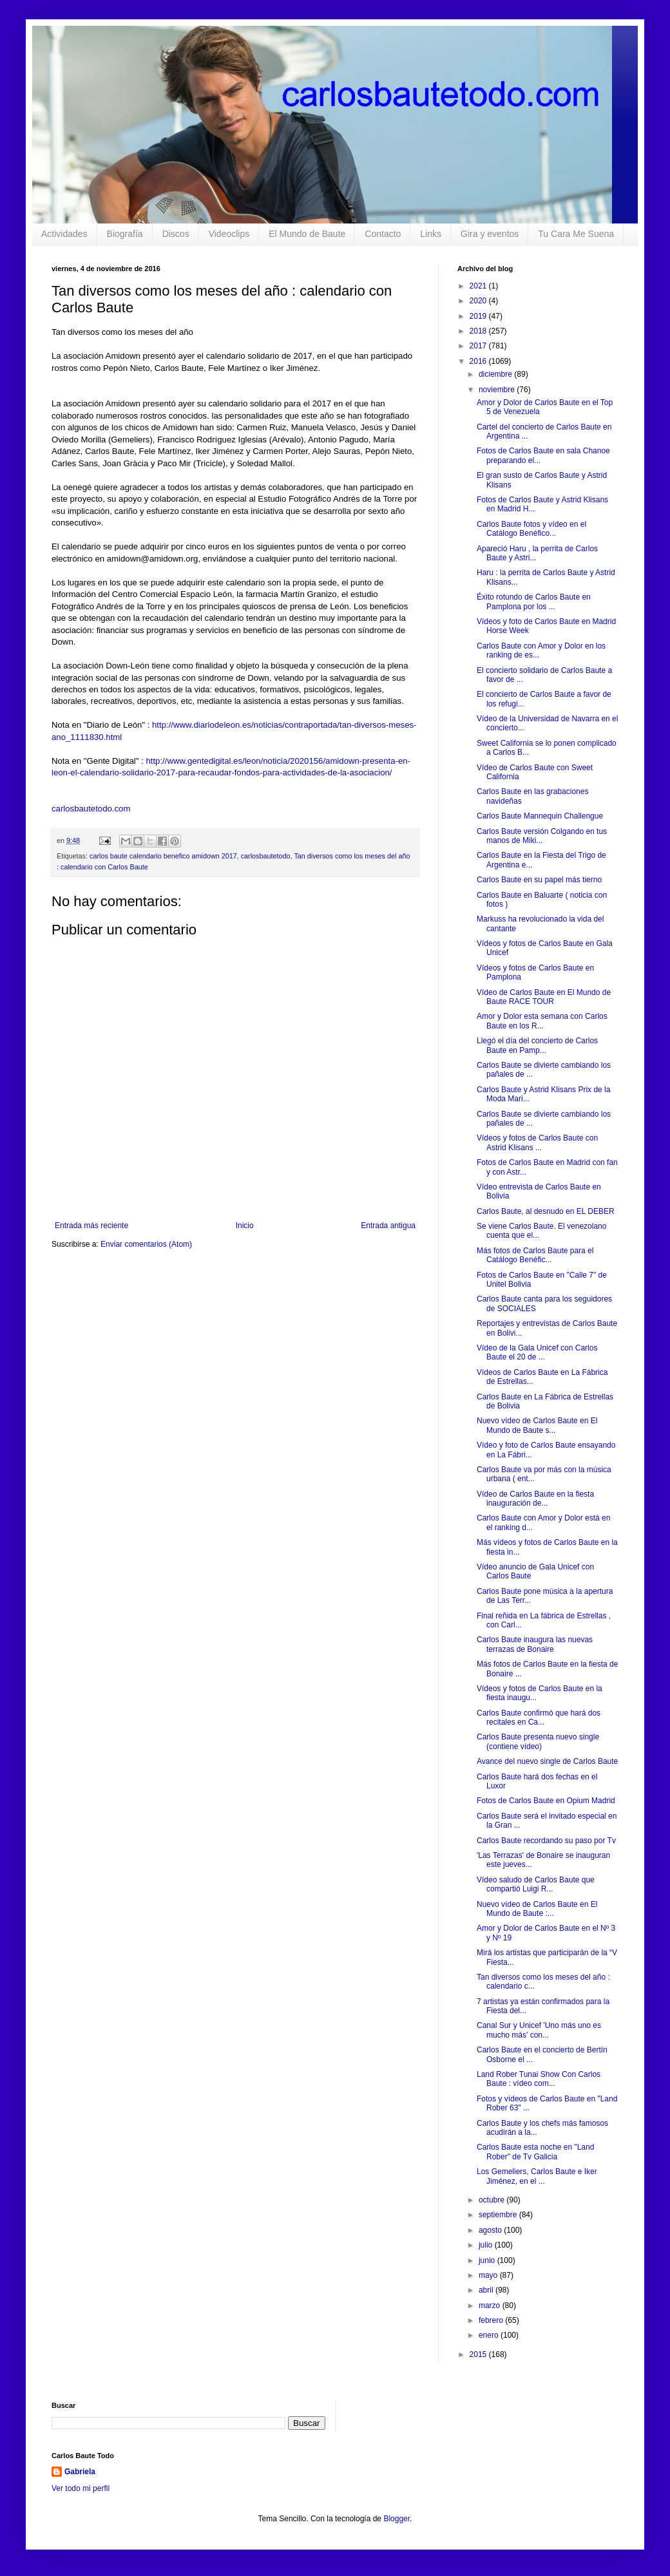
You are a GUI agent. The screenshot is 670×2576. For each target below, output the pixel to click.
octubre (492, 2199)
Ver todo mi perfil (81, 2488)
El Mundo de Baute (307, 234)
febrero (492, 2320)
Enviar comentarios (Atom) (146, 1244)
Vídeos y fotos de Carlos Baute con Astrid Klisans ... (537, 1142)
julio (487, 2244)
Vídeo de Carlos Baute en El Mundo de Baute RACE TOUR (544, 997)
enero (490, 2335)
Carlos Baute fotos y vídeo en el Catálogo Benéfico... (531, 529)
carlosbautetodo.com (92, 808)
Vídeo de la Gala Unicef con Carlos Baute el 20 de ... (537, 1352)
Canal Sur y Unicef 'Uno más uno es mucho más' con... (539, 2030)
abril (487, 2290)
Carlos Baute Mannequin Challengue (540, 815)
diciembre (496, 374)
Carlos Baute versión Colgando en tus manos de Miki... (542, 836)
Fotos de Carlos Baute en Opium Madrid (546, 1800)
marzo (491, 2305)
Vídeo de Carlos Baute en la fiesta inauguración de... (535, 1499)
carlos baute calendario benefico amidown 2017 (163, 856)
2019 (479, 316)
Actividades (64, 234)
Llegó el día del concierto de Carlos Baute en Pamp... (537, 1045)
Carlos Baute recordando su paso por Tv (546, 1840)
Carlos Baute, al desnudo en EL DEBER (546, 1211)
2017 (479, 345)
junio (488, 2260)
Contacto (383, 234)
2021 (479, 285)
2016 (479, 361)
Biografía (125, 234)
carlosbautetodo (266, 856)
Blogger (396, 2518)
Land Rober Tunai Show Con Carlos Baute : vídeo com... (538, 2079)
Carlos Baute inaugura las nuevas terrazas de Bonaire (535, 1644)
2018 (479, 331)
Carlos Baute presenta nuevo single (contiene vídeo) (538, 1741)
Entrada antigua (388, 1225)
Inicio (245, 1225)
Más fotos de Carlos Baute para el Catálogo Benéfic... (535, 1255)
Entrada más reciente (91, 1225)
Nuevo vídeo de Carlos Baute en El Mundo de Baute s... (537, 1425)
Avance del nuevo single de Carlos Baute (547, 1761)
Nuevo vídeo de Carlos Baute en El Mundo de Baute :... (537, 1909)
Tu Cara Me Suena (576, 234)
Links (430, 234)
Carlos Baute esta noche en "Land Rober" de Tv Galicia (535, 2152)
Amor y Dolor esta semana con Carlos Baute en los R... (542, 1021)
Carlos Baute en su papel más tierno (539, 879)
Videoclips (229, 234)
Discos (175, 234)
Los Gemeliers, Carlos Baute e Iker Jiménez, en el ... (537, 2176)
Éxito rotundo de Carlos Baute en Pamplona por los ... (534, 601)
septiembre (499, 2214)
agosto (491, 2230)
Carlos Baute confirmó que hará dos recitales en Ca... (538, 1718)
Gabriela (79, 2471)
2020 (479, 300)
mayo (489, 2275)
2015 (479, 2354)
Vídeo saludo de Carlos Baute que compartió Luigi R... (536, 1884)
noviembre (498, 389)
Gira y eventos (490, 234)
